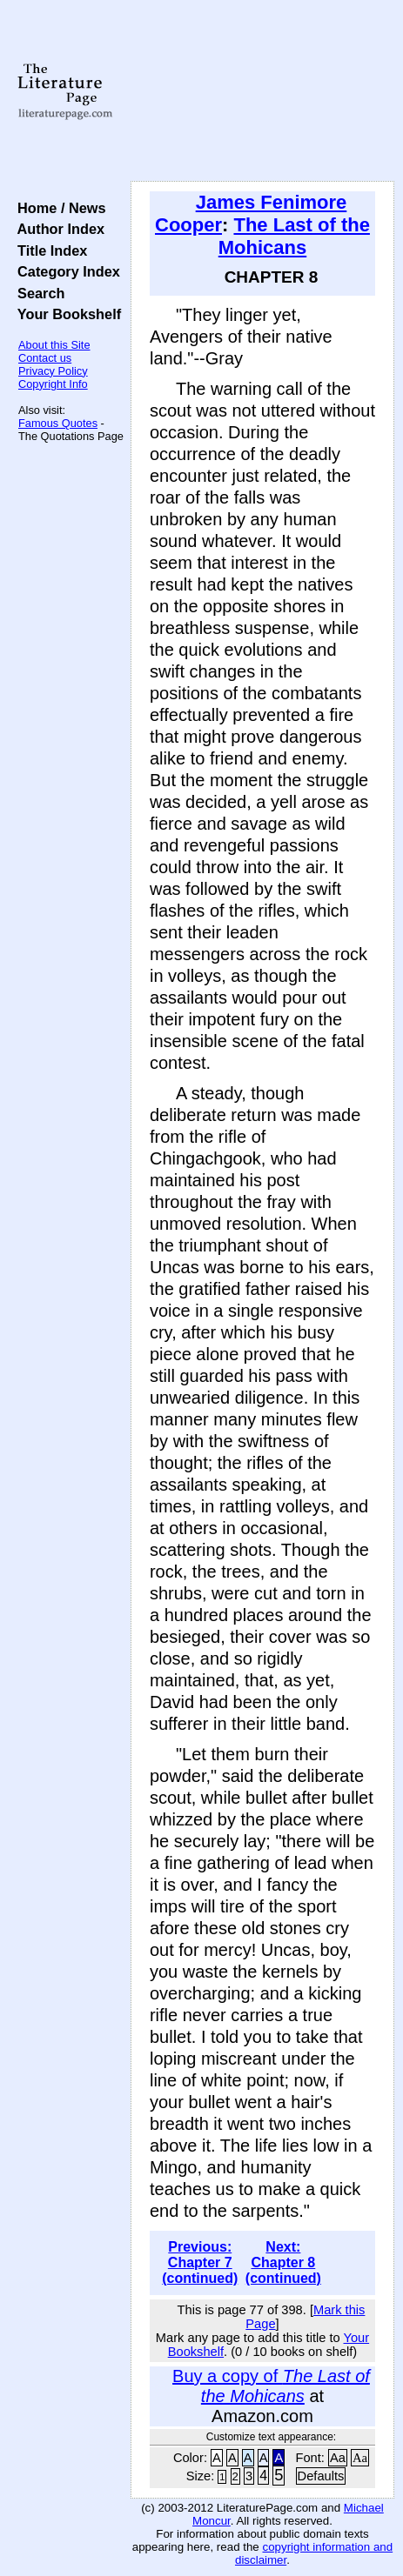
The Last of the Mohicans (294, 236)
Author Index (57, 229)
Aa (338, 2458)
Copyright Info (53, 383)
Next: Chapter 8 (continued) (283, 2262)
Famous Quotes (57, 423)
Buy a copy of (271, 2386)
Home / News (58, 208)
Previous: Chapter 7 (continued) (200, 2262)
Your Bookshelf (65, 314)
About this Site (54, 344)
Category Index (65, 271)
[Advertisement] (262, 91)
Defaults (321, 2476)
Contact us (44, 357)
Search (37, 293)
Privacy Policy (53, 370)
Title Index (48, 250)
